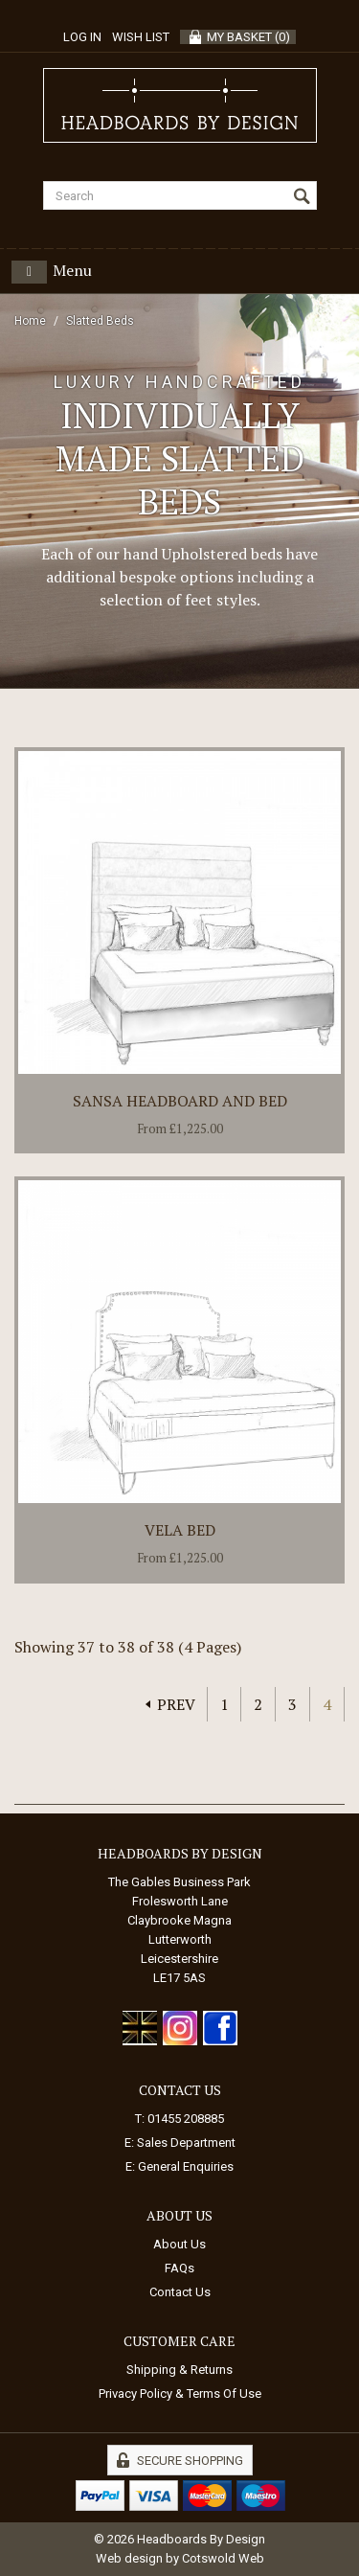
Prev (176, 1704)
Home (30, 321)
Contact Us (180, 2292)
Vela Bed (180, 1529)
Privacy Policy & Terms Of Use (180, 2393)
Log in (82, 37)
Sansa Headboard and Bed (180, 1100)
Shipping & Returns (179, 2369)
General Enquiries (186, 2166)
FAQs (179, 2268)
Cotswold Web (223, 2558)
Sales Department (186, 2142)
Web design (129, 2558)
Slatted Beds (100, 321)
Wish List (140, 37)
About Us (179, 2244)
